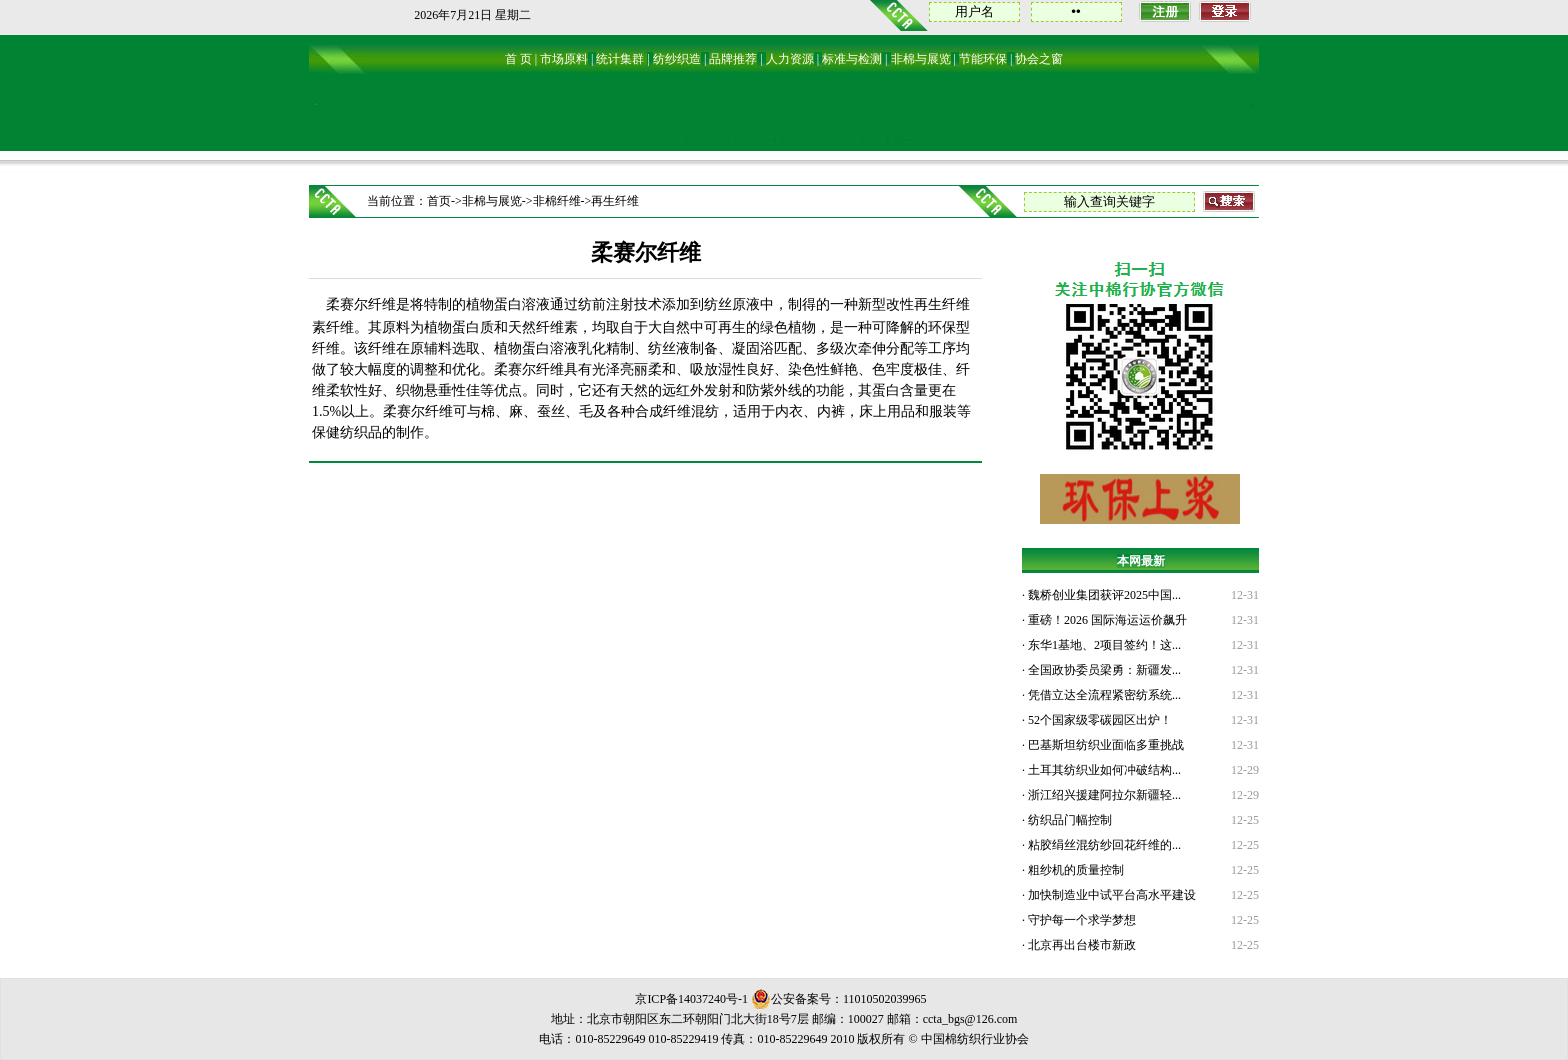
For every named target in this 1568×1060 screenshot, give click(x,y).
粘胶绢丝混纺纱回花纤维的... (1103, 845)
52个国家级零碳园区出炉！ (1098, 720)
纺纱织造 (677, 59)
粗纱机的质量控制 (1074, 870)
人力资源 (790, 59)
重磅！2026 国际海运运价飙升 (1106, 620)
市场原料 (564, 59)
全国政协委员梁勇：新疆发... (1103, 670)
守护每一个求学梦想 (1080, 920)
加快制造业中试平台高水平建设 (1110, 895)
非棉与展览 (921, 59)
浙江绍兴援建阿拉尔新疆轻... (1103, 795)
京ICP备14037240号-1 (691, 999)
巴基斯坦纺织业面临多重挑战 (1104, 745)
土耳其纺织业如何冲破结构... (1103, 770)
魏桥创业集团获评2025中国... (1103, 595)
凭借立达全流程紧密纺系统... (1103, 695)
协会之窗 (1039, 59)
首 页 (518, 59)
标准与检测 (852, 59)
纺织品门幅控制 (1068, 820)
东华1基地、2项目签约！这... (1103, 645)
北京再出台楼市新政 (1080, 945)
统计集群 (620, 59)
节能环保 (983, 59)
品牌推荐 (733, 59)
